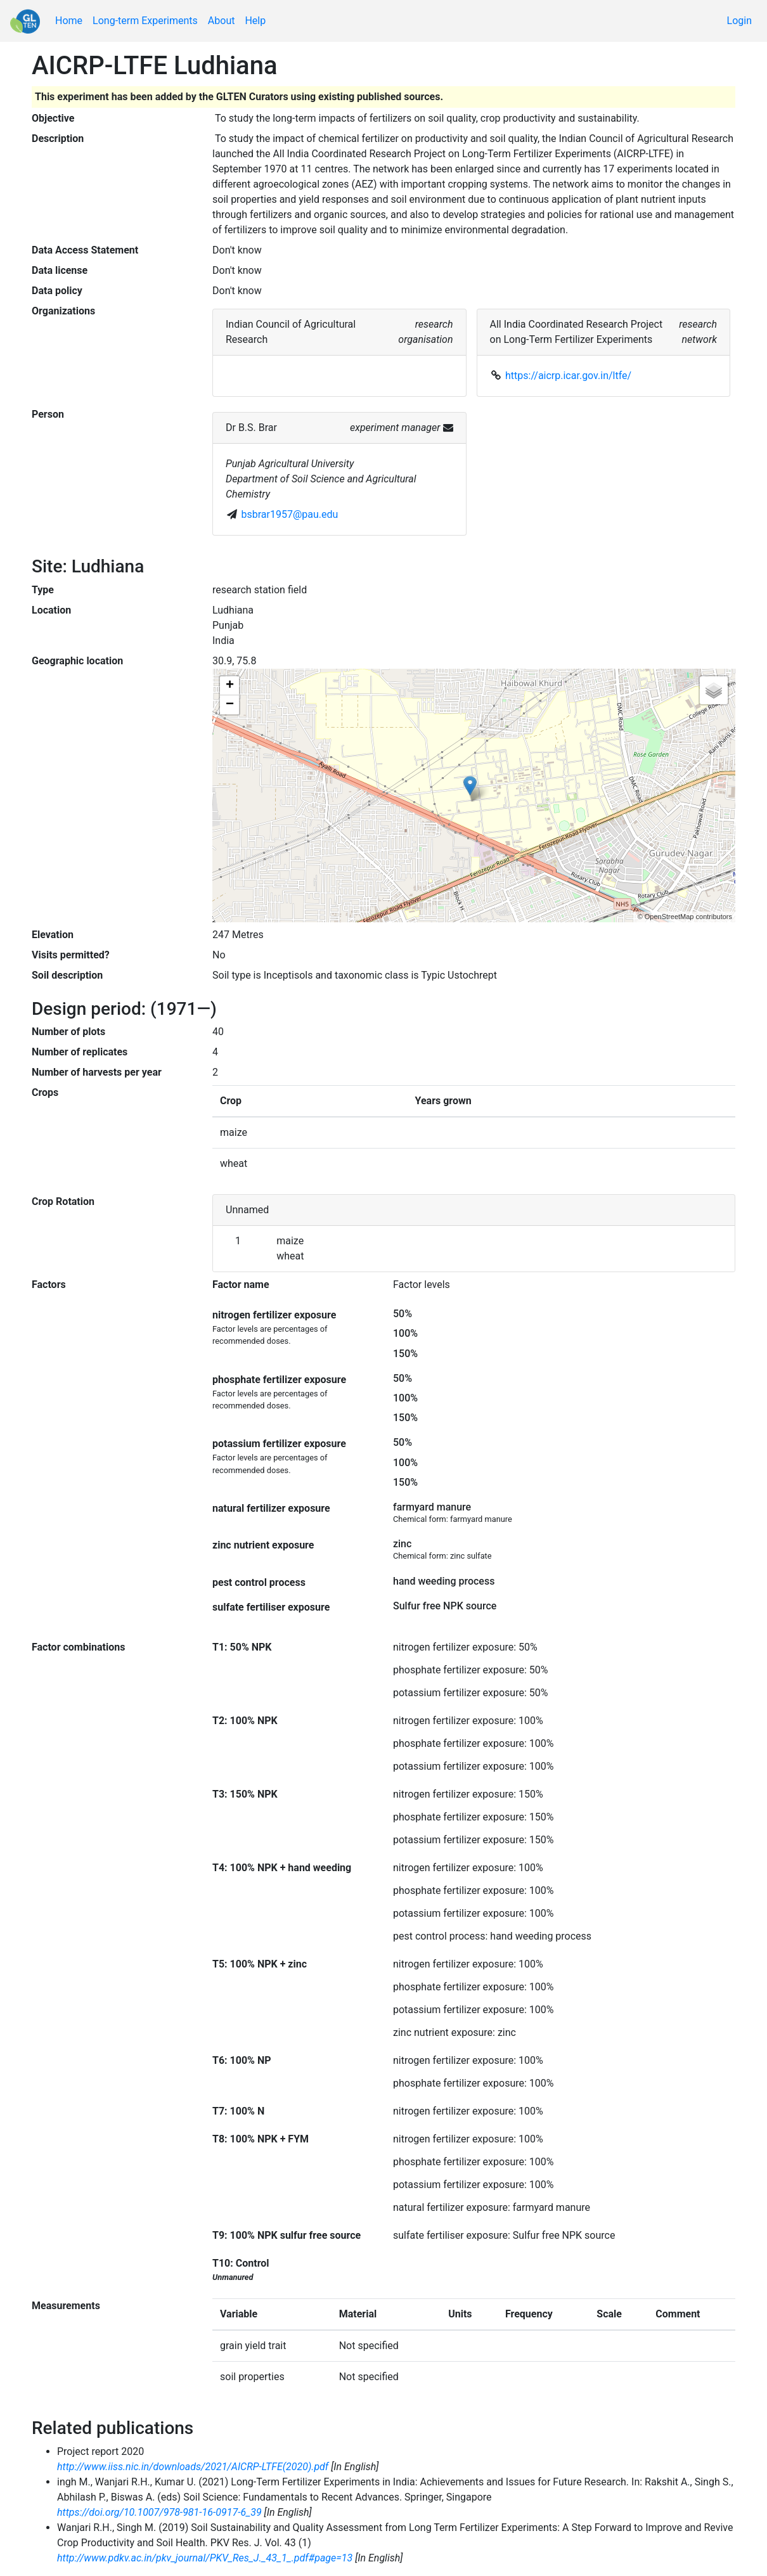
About (221, 21)
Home (68, 21)
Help (255, 21)
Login (739, 21)
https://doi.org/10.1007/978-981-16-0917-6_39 (159, 2512)
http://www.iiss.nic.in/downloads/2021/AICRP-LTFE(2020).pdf (192, 2467)
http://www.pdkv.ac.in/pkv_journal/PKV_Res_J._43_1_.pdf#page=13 (204, 2558)
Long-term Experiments (145, 21)
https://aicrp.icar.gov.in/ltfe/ (568, 376)
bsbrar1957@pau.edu (290, 514)
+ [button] (230, 685)
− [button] (230, 704)
